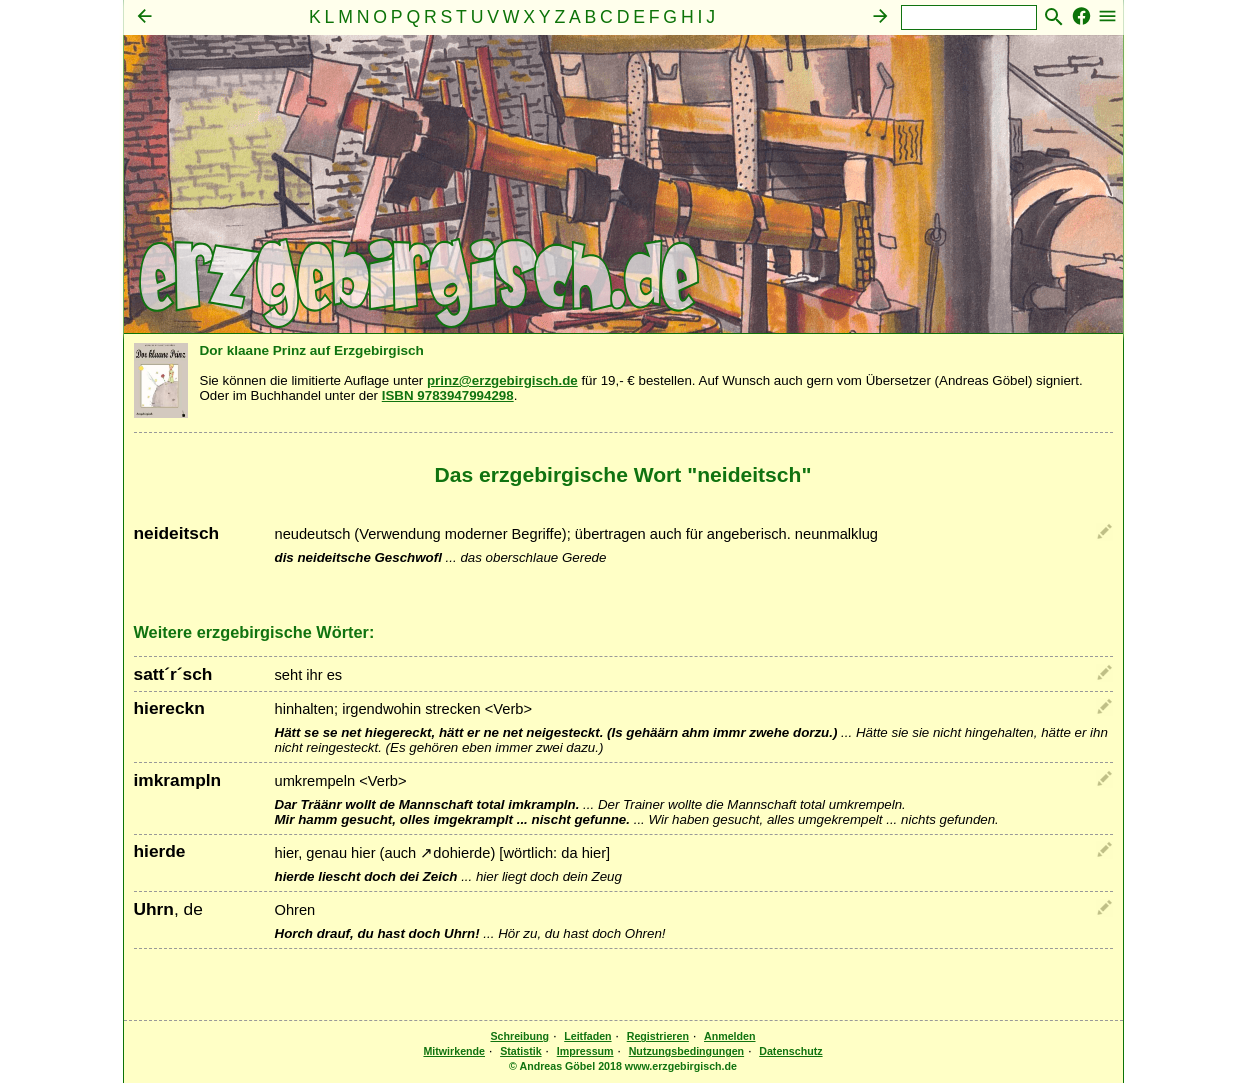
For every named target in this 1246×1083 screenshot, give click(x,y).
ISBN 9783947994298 (448, 395)
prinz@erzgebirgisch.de (502, 380)
